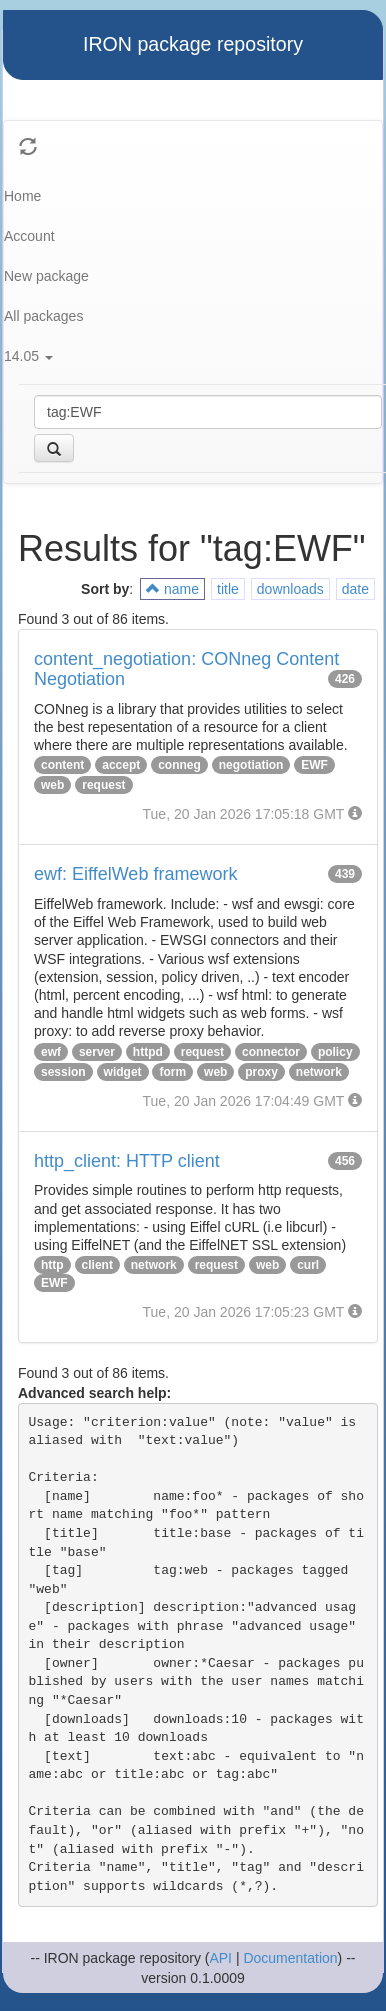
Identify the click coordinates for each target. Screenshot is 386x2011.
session (63, 1072)
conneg (179, 765)
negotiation (251, 765)
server (97, 1052)
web (52, 785)
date (355, 589)
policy (335, 1052)
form (172, 1072)
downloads (290, 589)
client (97, 1265)
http (52, 1265)
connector (271, 1052)
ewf (51, 1052)
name (172, 589)
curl (308, 1265)
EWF (314, 765)
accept (121, 765)
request (103, 785)
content (62, 765)
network (319, 1072)
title (228, 589)
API (220, 1958)
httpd (148, 1052)
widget (123, 1072)
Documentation (290, 1958)
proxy (261, 1072)
